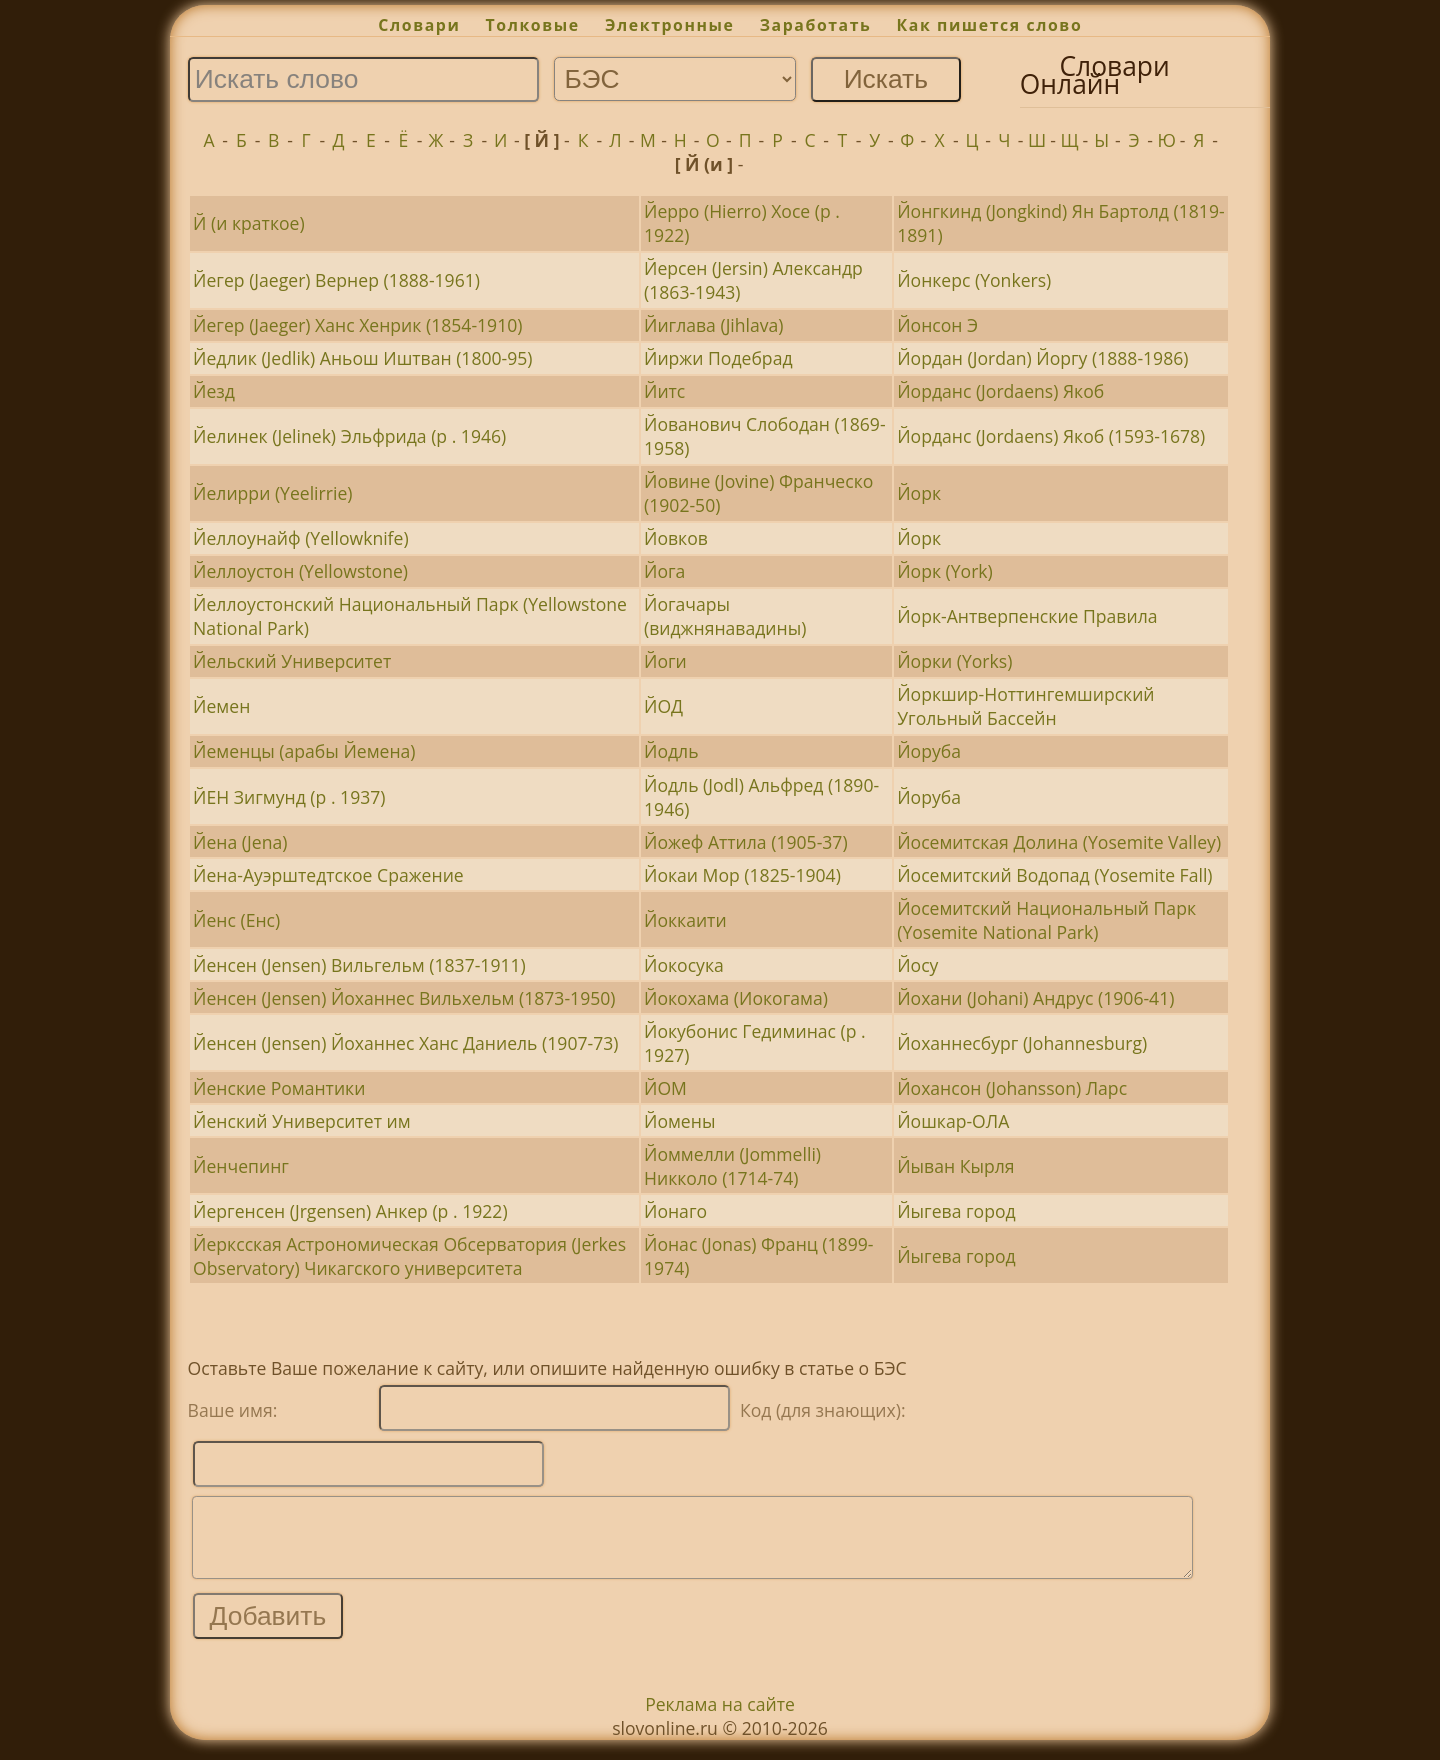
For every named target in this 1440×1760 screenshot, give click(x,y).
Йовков (676, 538)
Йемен (221, 706)
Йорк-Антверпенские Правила (1027, 616)
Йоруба (929, 751)
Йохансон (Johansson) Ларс (1012, 1088)
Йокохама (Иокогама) (736, 998)
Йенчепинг (241, 1166)
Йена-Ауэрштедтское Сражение (328, 875)
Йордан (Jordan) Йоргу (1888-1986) (1042, 358)
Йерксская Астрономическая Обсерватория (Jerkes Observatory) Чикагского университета (409, 1256)
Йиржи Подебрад (718, 358)
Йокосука (684, 965)
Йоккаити (685, 920)
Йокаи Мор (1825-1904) (742, 875)
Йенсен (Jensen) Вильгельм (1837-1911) (359, 965)
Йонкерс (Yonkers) (974, 280)
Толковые (533, 25)
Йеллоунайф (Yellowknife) (301, 538)
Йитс (664, 391)
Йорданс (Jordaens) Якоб (1000, 391)
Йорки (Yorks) (954, 661)
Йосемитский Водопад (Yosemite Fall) (1054, 875)
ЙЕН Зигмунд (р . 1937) (289, 797)
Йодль (671, 751)
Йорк (919, 493)
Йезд (214, 391)
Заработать (816, 25)
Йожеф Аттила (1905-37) (746, 842)
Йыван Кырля (955, 1166)
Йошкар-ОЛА (953, 1121)
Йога (664, 571)
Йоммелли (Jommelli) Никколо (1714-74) (732, 1166)
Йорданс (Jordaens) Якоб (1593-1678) (1051, 436)
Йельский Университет (292, 661)
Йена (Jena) (240, 842)
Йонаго (675, 1211)
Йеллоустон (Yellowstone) (300, 571)
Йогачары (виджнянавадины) (725, 616)
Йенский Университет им (301, 1121)
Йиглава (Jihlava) (714, 325)
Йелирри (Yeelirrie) (272, 493)
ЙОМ (665, 1088)
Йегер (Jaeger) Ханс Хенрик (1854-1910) (357, 325)
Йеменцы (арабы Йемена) (304, 751)
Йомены (679, 1121)
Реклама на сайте (720, 1719)
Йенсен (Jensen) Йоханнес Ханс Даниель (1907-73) (405, 1043)
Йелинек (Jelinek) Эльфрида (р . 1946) (349, 436)
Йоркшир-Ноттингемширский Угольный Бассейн (1025, 706)
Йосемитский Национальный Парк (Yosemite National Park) (1046, 920)
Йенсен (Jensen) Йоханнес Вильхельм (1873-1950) (404, 998)
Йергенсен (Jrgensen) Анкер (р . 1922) (350, 1211)
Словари (419, 25)
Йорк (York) (945, 571)
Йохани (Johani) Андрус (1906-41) (1035, 998)
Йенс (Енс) (236, 920)
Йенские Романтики (279, 1088)
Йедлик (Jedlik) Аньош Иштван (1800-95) (362, 358)
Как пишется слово (990, 25)
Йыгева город (956, 1211)
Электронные (670, 25)
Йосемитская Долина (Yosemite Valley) (1059, 842)
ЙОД (663, 706)
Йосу (917, 965)
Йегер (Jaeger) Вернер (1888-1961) (336, 280)
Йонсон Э (937, 325)
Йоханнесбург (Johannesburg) (1022, 1043)
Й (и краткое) (249, 223)
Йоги (665, 661)
